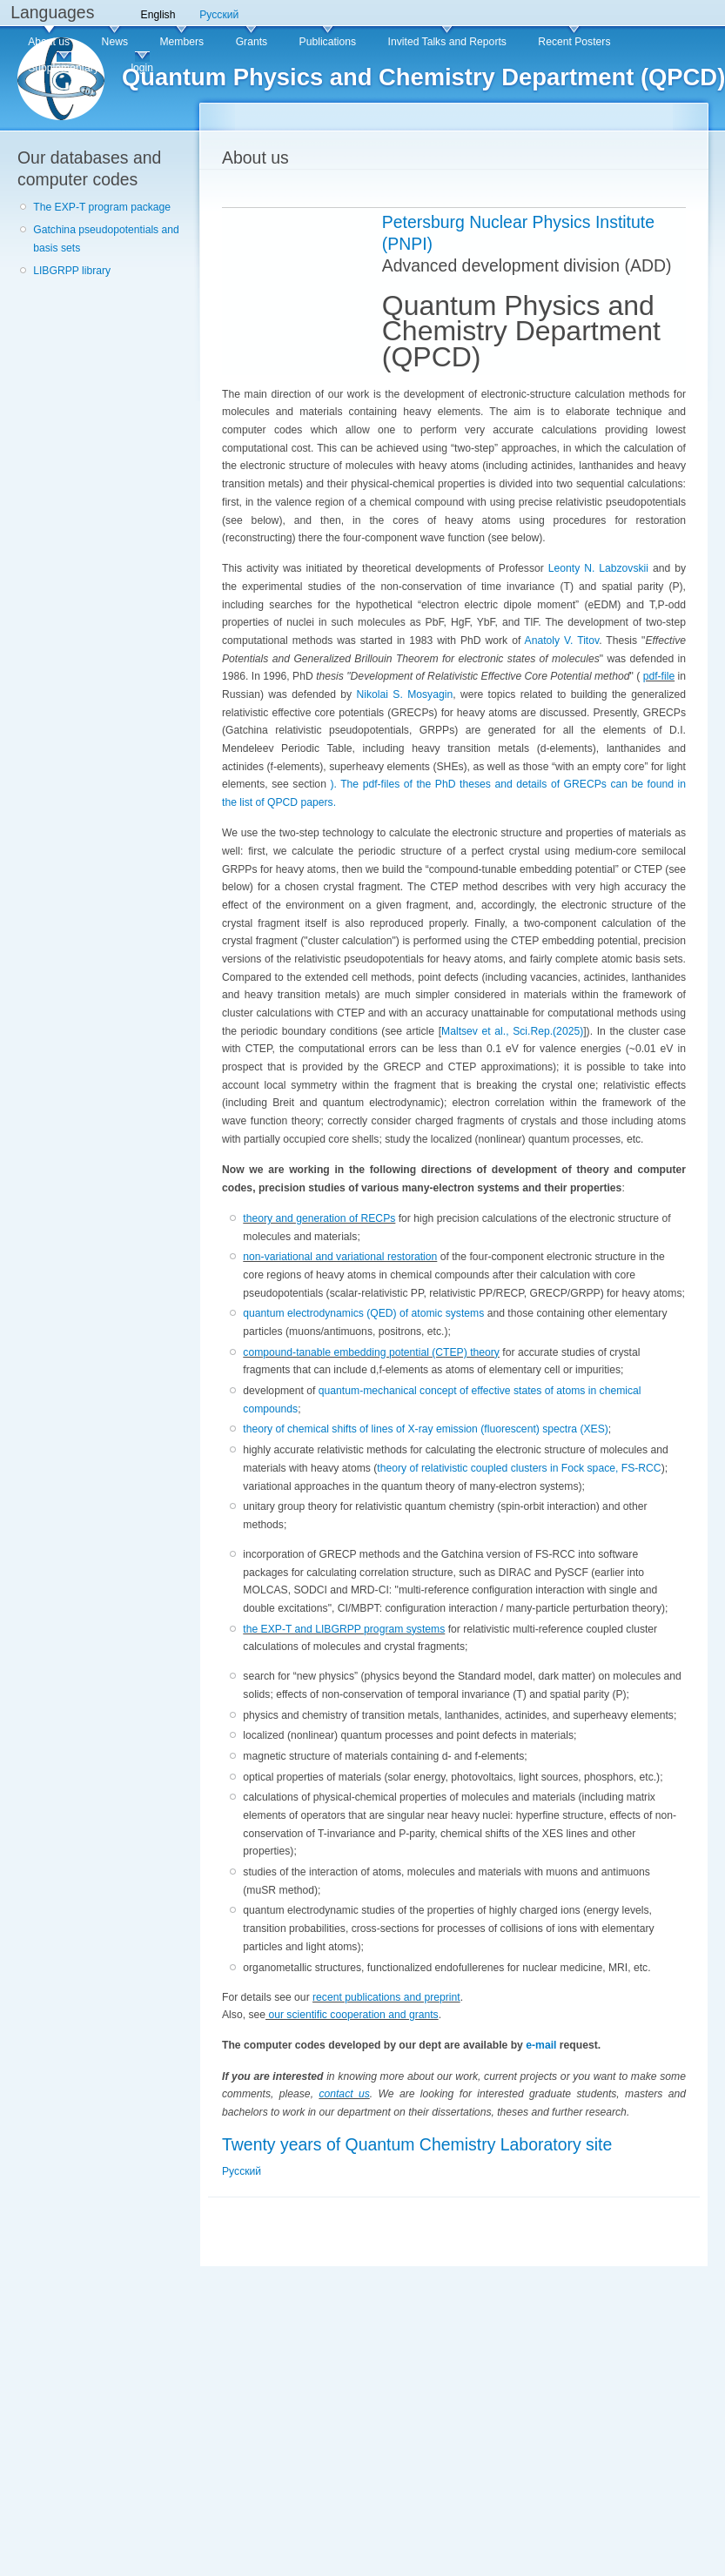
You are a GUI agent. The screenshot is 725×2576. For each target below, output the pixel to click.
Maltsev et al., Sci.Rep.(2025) (512, 1031)
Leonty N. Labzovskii (598, 568)
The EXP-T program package (102, 207)
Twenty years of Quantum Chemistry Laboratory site (417, 2144)
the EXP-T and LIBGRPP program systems (344, 1629)
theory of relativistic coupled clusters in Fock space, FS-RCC (519, 1468)
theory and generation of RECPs (319, 1218)
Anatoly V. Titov (562, 640)
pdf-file (659, 676)
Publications (328, 42)
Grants (251, 42)
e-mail (541, 2045)
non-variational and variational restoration (340, 1257)
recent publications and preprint (386, 1997)
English (158, 15)
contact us (344, 2094)
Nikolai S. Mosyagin (405, 694)
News (115, 42)
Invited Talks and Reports (447, 42)
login (142, 68)
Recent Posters (574, 42)
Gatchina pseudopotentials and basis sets (106, 239)
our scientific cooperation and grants (352, 2015)
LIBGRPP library (72, 271)
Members (181, 42)
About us (49, 42)
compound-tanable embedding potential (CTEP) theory (371, 1352)
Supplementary (63, 68)
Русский (218, 15)
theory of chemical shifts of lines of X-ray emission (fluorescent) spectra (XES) (425, 1429)
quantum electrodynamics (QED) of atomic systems (363, 1313)
